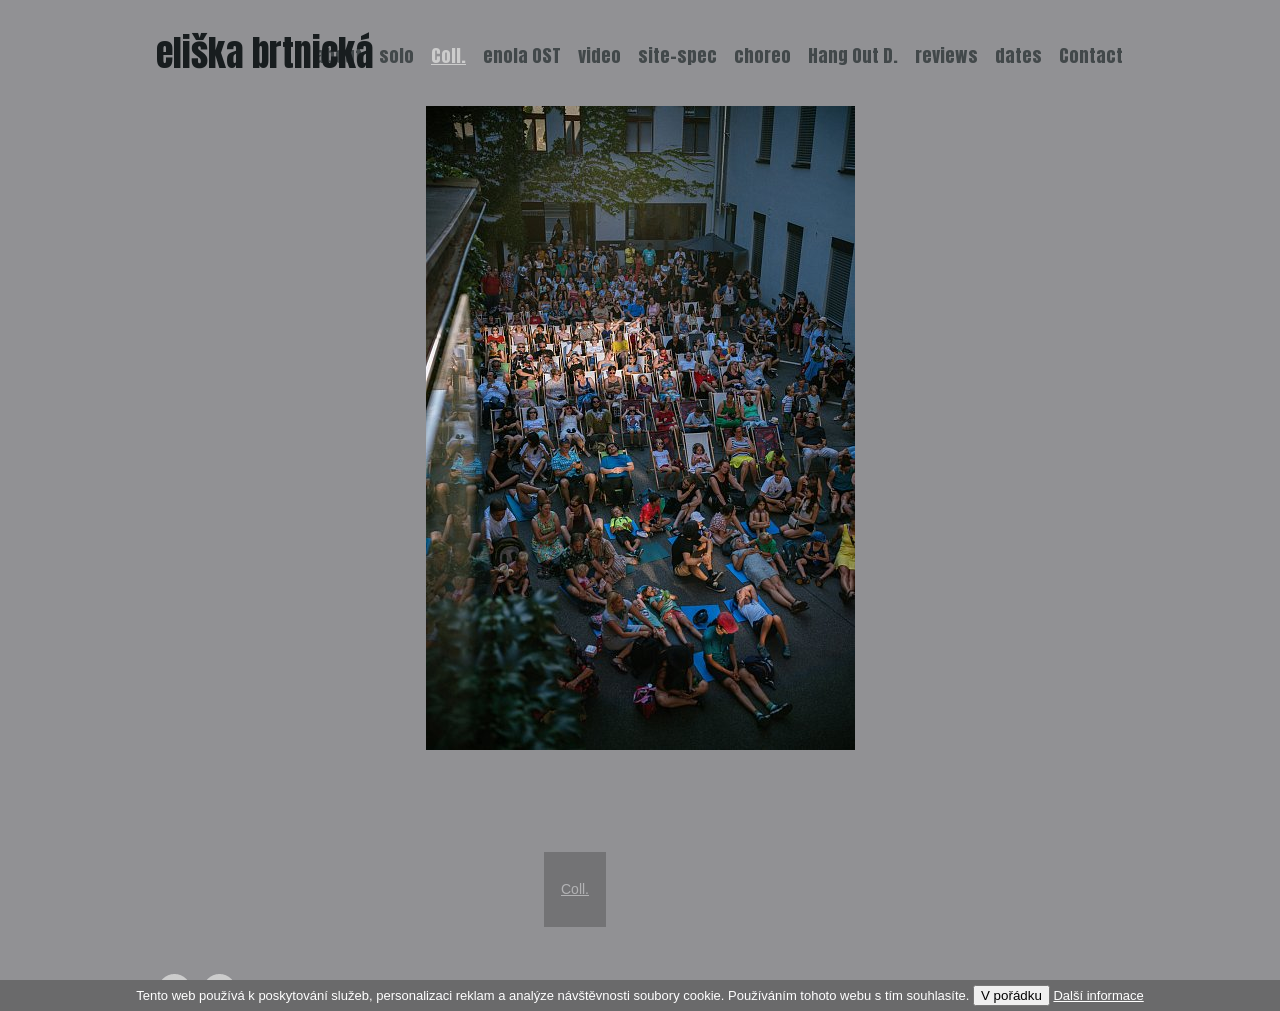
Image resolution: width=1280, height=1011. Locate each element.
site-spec (677, 55)
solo (396, 55)
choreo (762, 55)
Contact (1091, 55)
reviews (946, 55)
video (599, 55)
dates (1018, 55)
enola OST (522, 55)
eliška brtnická (265, 53)
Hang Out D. (853, 55)
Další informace (1098, 995)
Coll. (575, 889)
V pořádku (1011, 995)
